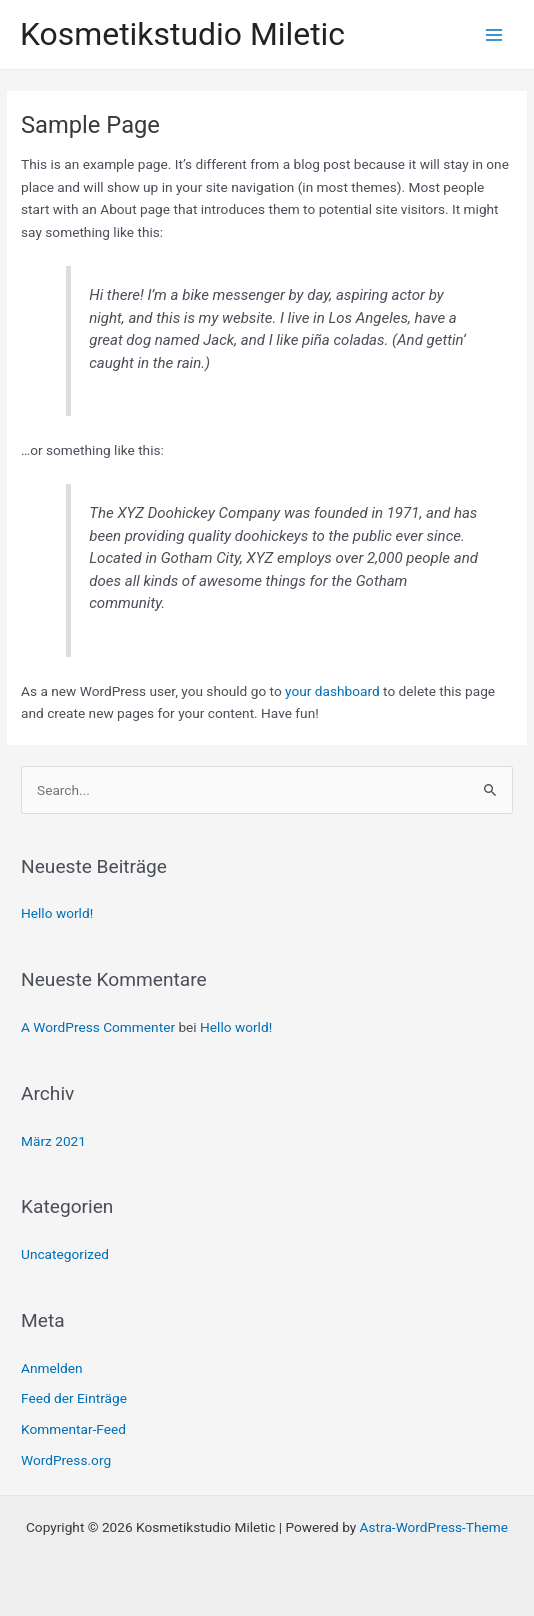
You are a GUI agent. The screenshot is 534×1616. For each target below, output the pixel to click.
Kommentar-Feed (73, 1429)
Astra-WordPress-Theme (434, 1527)
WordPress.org (66, 1460)
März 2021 (53, 1141)
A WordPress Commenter (98, 1027)
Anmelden (52, 1368)
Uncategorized (65, 1254)
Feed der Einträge (74, 1398)
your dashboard (332, 691)
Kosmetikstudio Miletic (182, 34)
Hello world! (57, 913)
